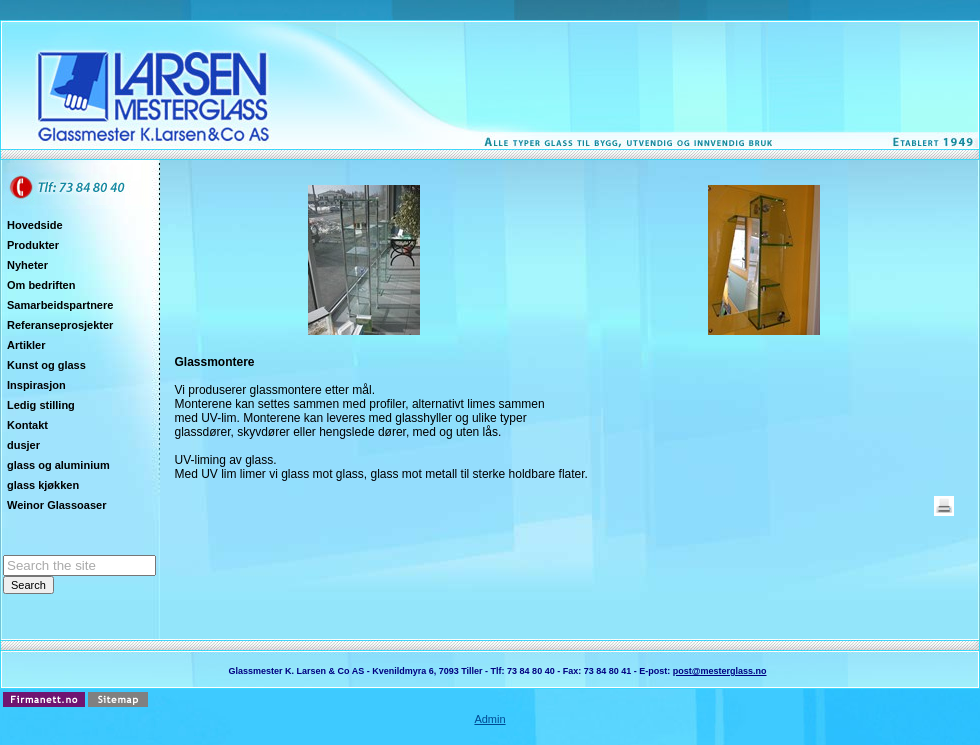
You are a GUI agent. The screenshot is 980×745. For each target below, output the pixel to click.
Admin (489, 719)
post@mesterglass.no (720, 671)
